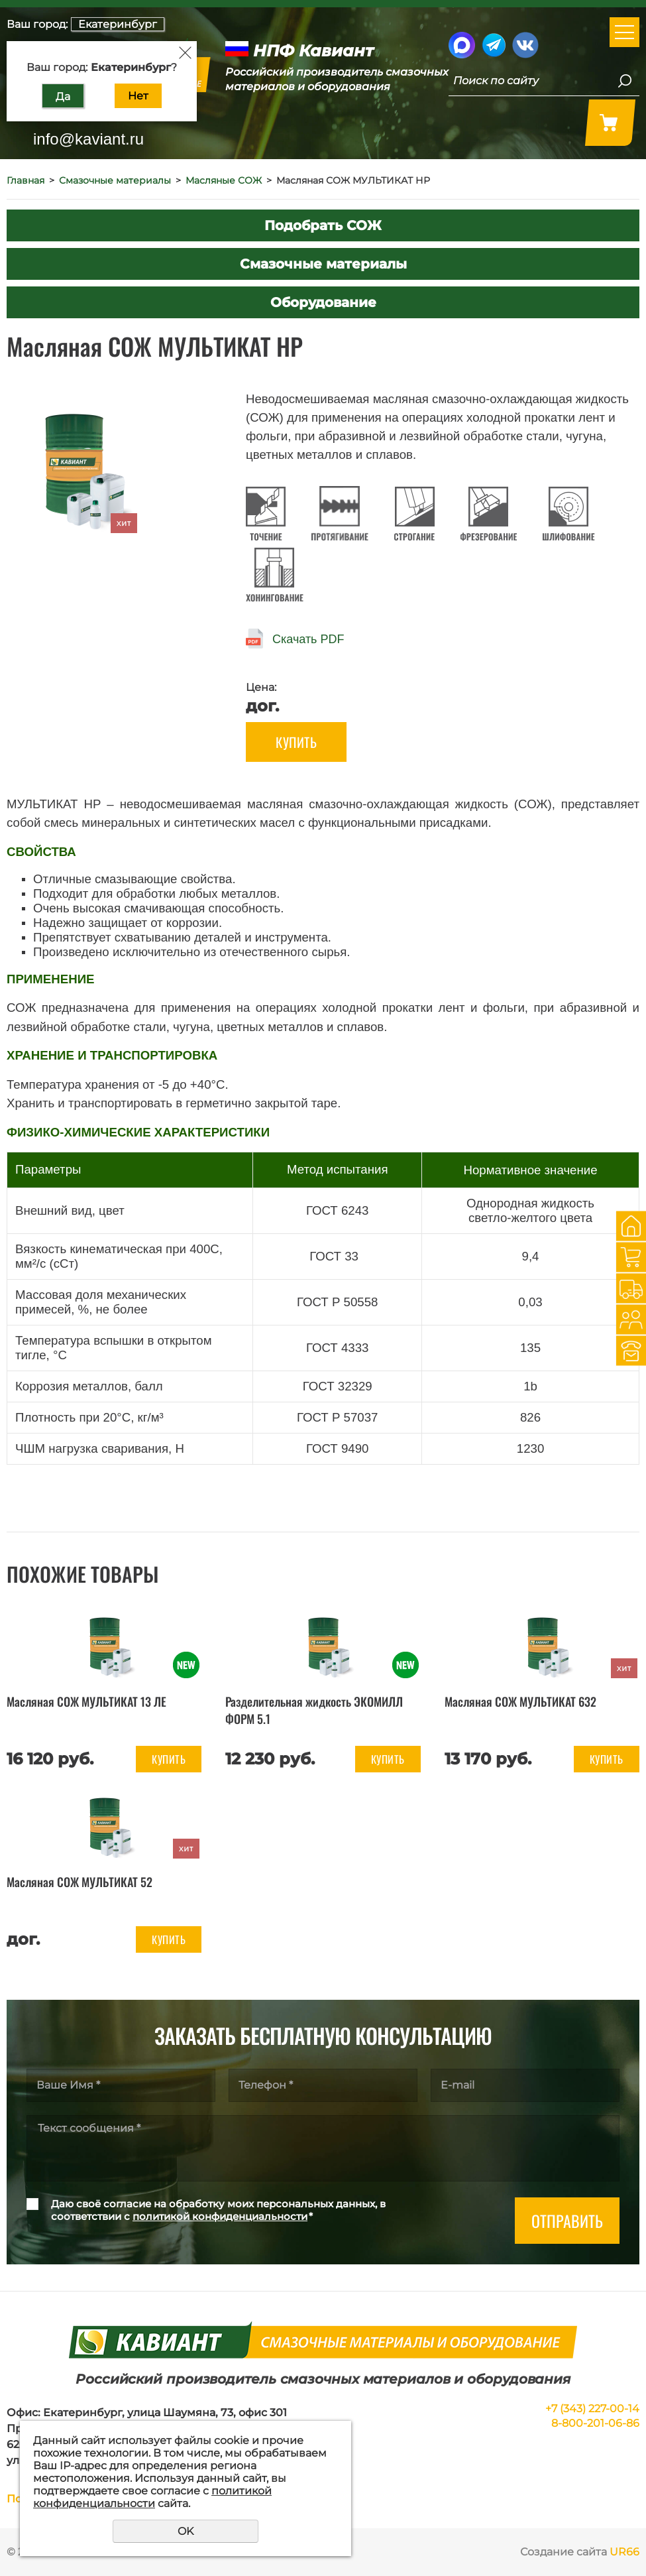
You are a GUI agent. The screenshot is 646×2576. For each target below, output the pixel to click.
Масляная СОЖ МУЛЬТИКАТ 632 (520, 1701)
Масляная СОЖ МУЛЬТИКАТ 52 (79, 1881)
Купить (296, 742)
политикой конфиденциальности (220, 2216)
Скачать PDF (308, 639)
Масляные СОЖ (224, 180)
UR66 (624, 2551)
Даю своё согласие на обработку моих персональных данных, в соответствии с (218, 2210)
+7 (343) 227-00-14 (592, 2408)
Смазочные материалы (115, 180)
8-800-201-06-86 (595, 2423)
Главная (25, 180)
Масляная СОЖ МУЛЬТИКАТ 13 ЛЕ (86, 1701)
